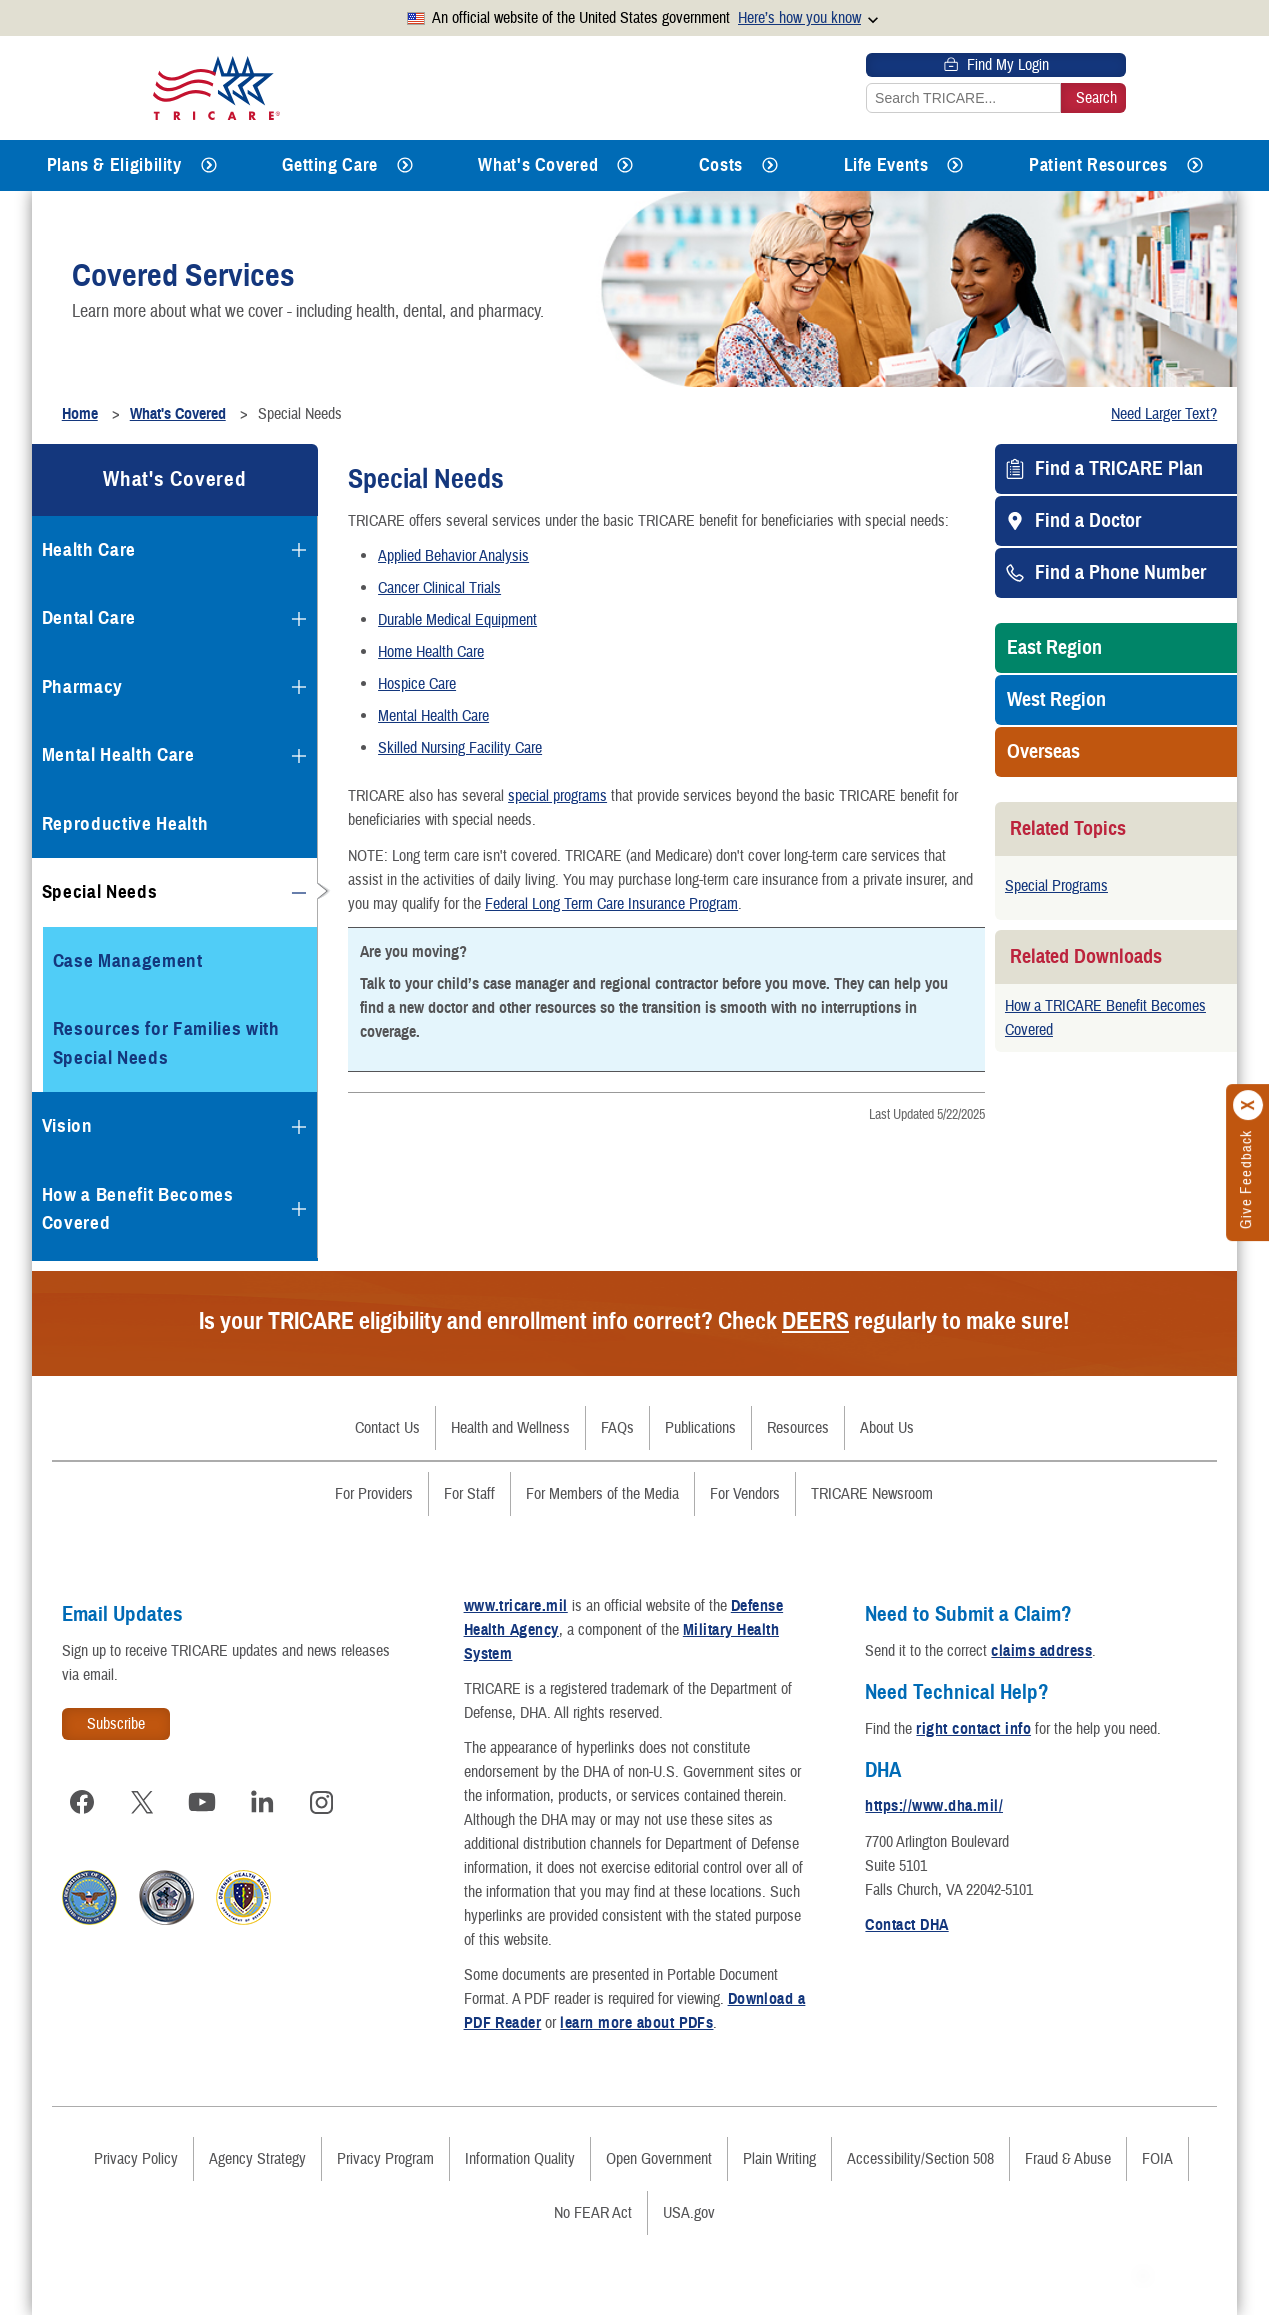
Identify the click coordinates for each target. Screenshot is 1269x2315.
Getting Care (330, 165)
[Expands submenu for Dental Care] (299, 619)
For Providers (374, 1494)
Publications (700, 1428)
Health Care (89, 549)
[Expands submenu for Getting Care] (405, 165)
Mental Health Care (433, 716)
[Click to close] (1249, 1105)
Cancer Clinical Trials (439, 588)
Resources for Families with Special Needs (166, 1043)
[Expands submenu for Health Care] (299, 550)
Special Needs (100, 891)
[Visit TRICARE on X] (142, 1802)
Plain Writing (779, 2159)
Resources (798, 1428)
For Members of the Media (602, 1494)
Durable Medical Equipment (457, 620)
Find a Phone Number (1120, 573)
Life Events (886, 165)
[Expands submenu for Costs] (770, 165)
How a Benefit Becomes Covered (138, 1209)
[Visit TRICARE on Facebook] (82, 1802)
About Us (887, 1428)
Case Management (128, 960)
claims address (1041, 1651)
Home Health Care (431, 652)
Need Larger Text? (1164, 414)
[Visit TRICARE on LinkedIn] (262, 1802)
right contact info (973, 1729)
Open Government (659, 2159)
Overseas (1043, 752)
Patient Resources (1098, 165)
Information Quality (520, 2159)
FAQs (617, 1428)
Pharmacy (82, 686)
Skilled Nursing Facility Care (460, 748)
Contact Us (387, 1428)
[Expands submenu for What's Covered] (625, 165)
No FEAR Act (593, 2213)
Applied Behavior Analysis (453, 556)
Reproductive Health (125, 823)
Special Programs (1056, 886)
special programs (557, 796)
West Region (1056, 700)
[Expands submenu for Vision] (299, 1127)
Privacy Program (385, 2159)
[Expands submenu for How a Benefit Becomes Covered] (299, 1209)
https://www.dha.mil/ (934, 1806)
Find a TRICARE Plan (1119, 469)
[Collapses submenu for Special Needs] (299, 893)
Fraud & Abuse (1068, 2159)
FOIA (1157, 2159)
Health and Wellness (510, 1428)
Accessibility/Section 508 (920, 2159)
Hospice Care (417, 684)
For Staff (469, 1494)
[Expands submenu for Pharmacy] (299, 687)
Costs (721, 165)
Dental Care (89, 617)
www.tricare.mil (516, 1606)
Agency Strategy (257, 2159)
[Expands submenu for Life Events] (955, 165)
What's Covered (538, 165)
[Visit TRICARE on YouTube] (202, 1802)
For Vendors (745, 1494)
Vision (67, 1125)
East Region (1054, 648)
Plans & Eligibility (114, 165)
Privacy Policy (136, 2159)
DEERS (815, 1321)
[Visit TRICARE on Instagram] (322, 1802)
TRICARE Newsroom (872, 1494)
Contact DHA (906, 1925)
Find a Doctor (1088, 521)
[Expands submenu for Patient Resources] (1195, 165)
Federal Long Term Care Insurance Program (611, 904)
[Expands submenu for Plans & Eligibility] (209, 165)
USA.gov (689, 2213)
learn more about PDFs (636, 2023)
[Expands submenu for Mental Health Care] (299, 756)
